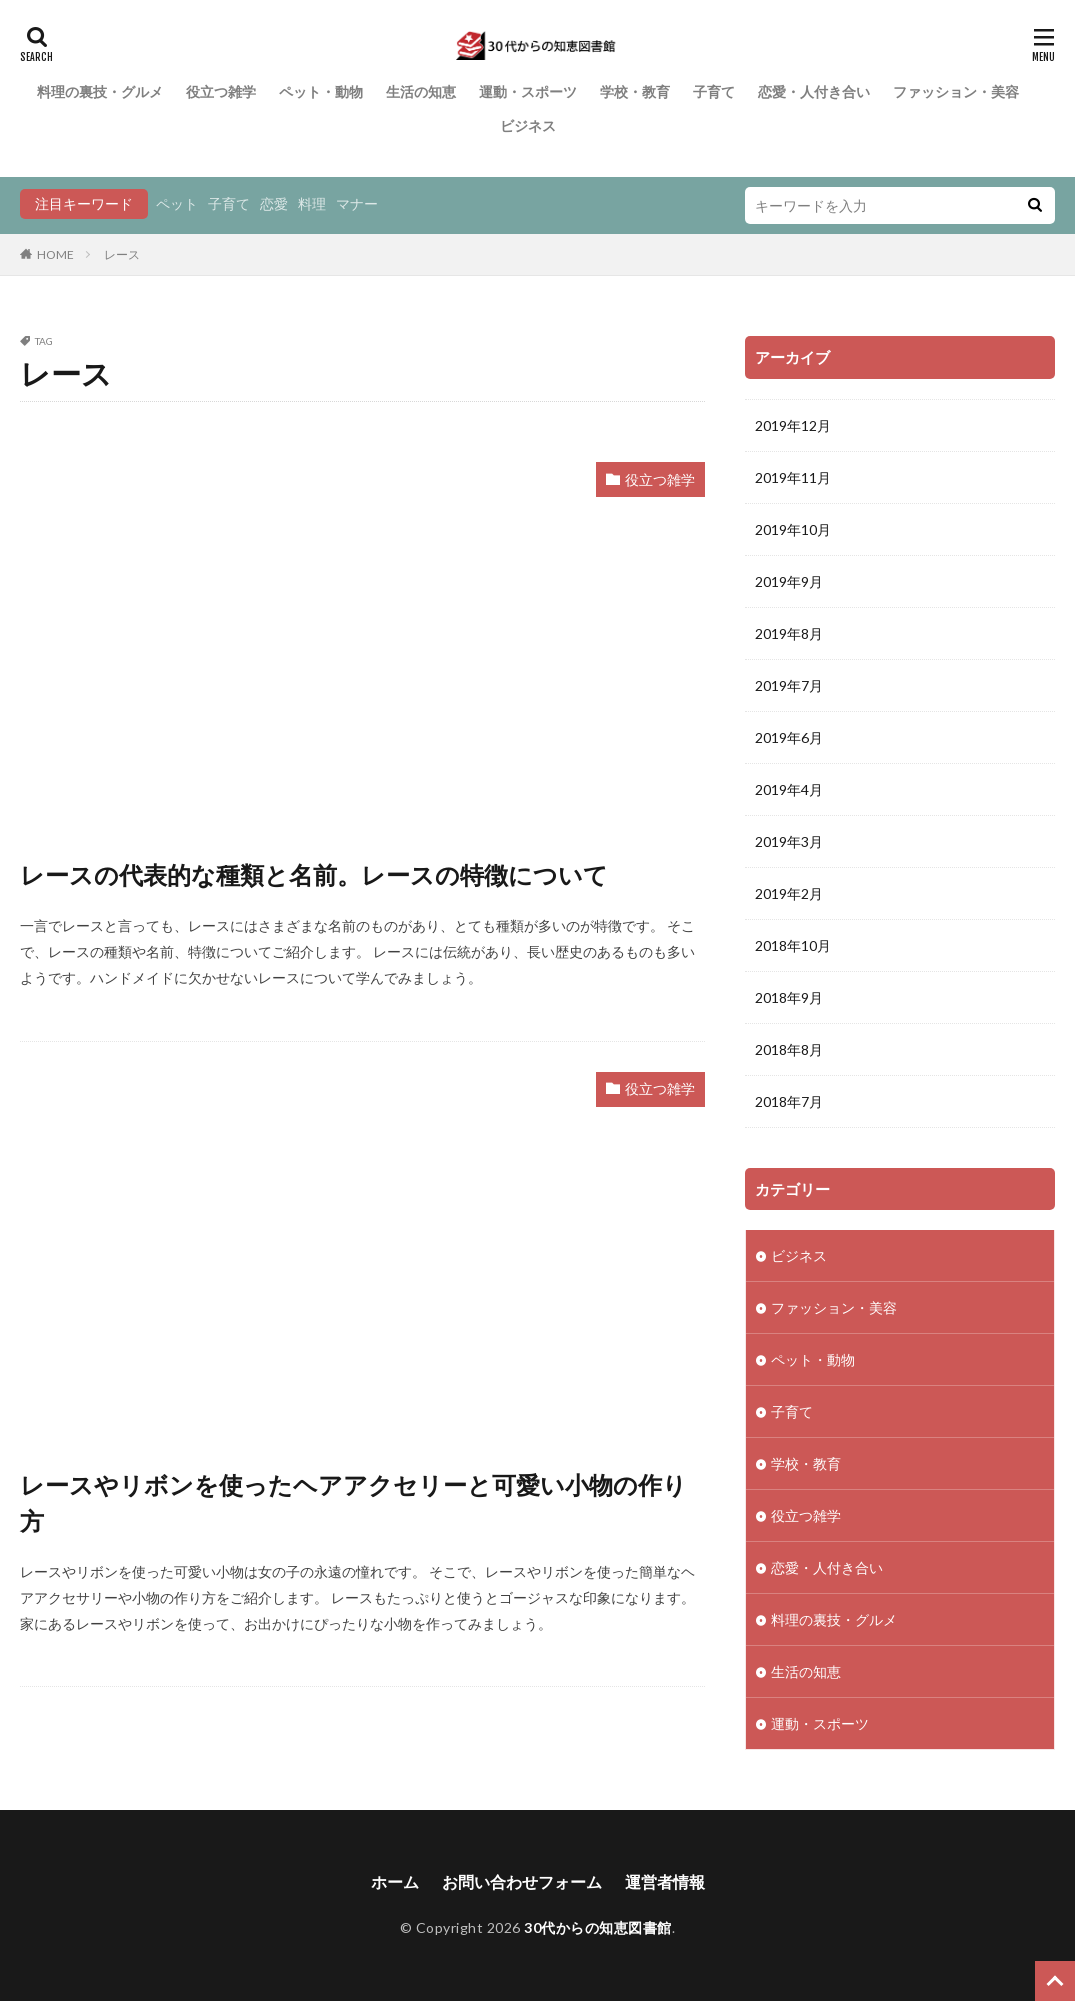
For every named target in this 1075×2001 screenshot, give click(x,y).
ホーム (395, 1881)
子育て (714, 91)
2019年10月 (793, 529)
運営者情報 (665, 1881)
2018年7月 (789, 1101)
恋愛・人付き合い (814, 91)
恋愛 (274, 203)
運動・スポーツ (528, 91)
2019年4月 (789, 789)
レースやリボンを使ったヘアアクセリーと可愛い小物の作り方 (353, 1502)
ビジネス (528, 125)
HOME (55, 254)
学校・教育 (635, 91)
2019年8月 (789, 633)
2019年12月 (793, 425)
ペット (177, 203)
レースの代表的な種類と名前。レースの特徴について (314, 874)
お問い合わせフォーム (522, 1881)
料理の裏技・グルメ (100, 91)
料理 (312, 203)
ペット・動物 (321, 91)
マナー (357, 203)
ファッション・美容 (956, 91)
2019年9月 (789, 581)
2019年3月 (789, 841)
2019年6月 (789, 737)
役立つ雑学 (221, 91)
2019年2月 (789, 893)
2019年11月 (793, 477)
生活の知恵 (421, 91)
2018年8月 (789, 1049)
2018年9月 (789, 997)
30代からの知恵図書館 (598, 1927)
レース (122, 254)
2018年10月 (793, 945)
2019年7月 (789, 685)
